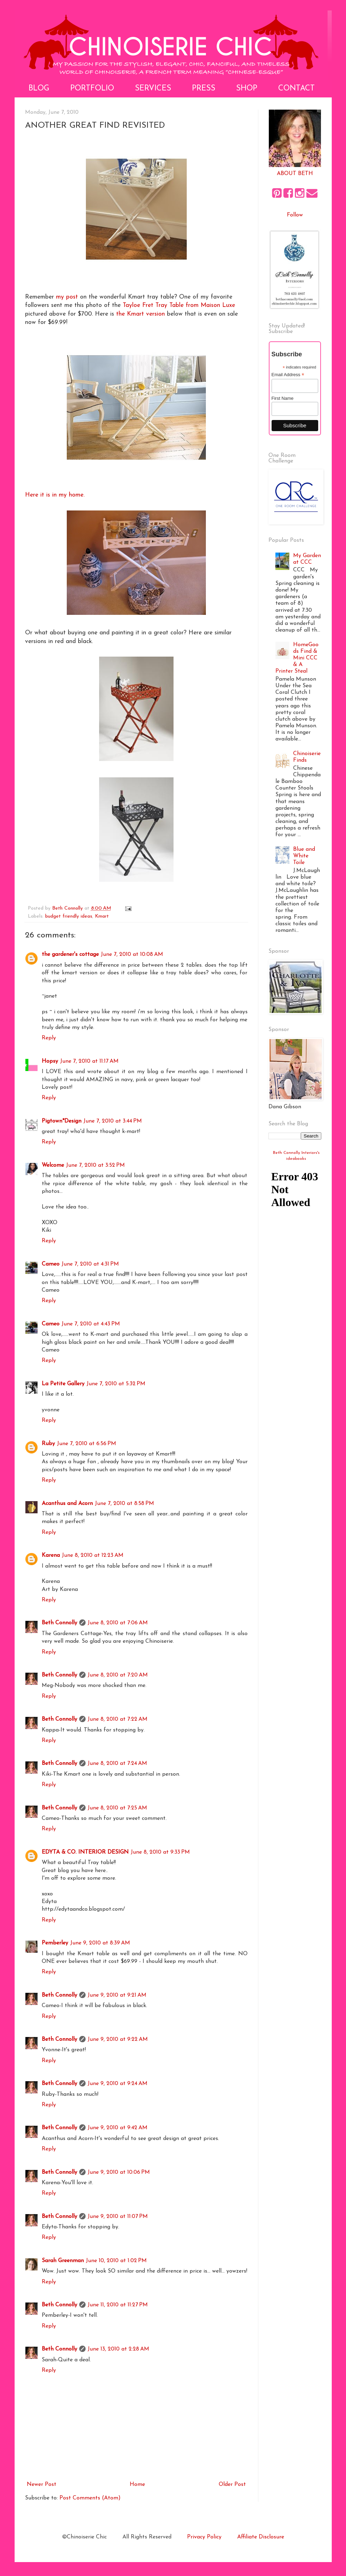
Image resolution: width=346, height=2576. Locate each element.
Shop (246, 89)
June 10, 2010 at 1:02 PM (116, 2261)
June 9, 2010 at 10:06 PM (119, 2172)
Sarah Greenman (63, 2261)
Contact (296, 89)
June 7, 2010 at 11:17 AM (89, 1061)
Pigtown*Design (61, 1121)
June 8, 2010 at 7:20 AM (118, 1675)
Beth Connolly (59, 1623)
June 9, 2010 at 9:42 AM (117, 2128)
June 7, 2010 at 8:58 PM (124, 1503)
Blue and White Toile (304, 856)
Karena (51, 1555)
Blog (39, 89)
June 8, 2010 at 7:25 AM (117, 1808)
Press (203, 89)
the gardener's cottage (70, 954)
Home (137, 2484)
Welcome (53, 1165)
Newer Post (41, 2484)
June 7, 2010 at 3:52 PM (95, 1165)
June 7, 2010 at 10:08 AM (132, 954)
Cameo (50, 1264)
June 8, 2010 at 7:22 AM (117, 1719)
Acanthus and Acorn (67, 1503)
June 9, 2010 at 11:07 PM (118, 2216)
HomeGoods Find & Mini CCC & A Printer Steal (297, 658)
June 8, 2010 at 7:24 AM (117, 1763)
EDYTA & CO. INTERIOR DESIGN (85, 1852)
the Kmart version (140, 314)
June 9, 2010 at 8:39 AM (100, 1943)
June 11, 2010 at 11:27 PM (118, 2305)
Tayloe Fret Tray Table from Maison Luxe (179, 305)
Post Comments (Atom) (90, 2498)
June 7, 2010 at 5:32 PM (116, 1384)
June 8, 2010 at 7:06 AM (118, 1623)
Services (153, 89)
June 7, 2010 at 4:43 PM (91, 1324)
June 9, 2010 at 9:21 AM (117, 1995)
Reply (49, 1038)
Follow (295, 215)
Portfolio (92, 89)
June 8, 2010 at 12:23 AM (92, 1555)
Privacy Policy (204, 2537)
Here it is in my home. (55, 495)
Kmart (102, 916)
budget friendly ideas (68, 916)
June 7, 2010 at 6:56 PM (86, 1443)
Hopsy (50, 1061)
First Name (283, 398)
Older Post (232, 2484)
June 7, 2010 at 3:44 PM (112, 1121)
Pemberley (55, 1943)
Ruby (48, 1443)
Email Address (288, 375)
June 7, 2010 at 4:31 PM (90, 1264)
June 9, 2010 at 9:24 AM (117, 2083)
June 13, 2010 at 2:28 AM (118, 2349)
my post (67, 297)
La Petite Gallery (63, 1384)
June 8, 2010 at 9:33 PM (160, 1852)
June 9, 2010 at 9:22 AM (118, 2039)
